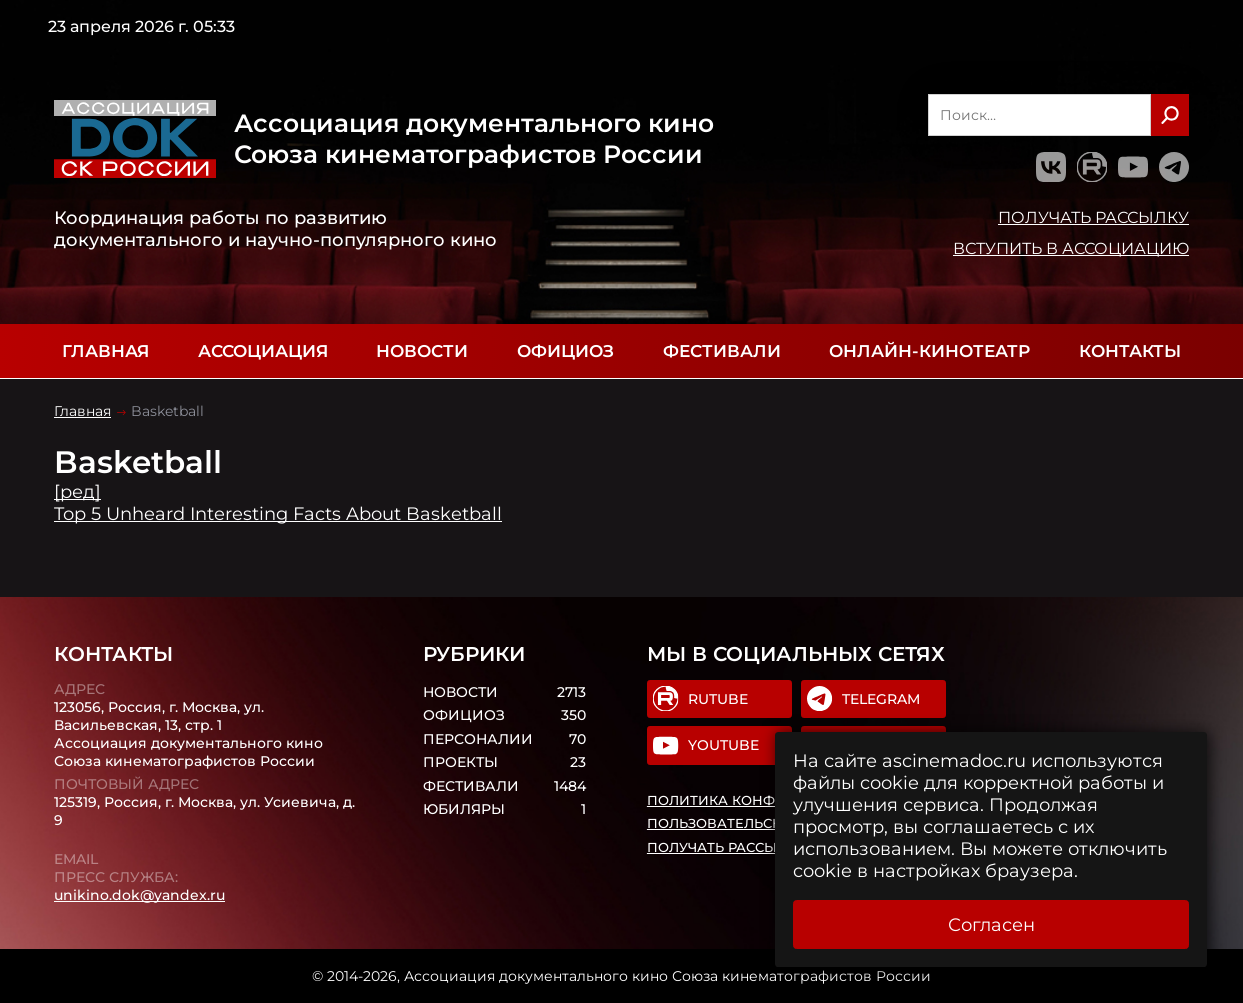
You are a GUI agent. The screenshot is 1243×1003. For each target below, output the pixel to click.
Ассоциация (263, 351)
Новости (422, 351)
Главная (105, 351)
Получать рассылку (1093, 217)
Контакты (1130, 351)
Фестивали (722, 351)
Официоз (565, 351)
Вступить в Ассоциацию (1071, 248)
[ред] (77, 492)
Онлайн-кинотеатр (929, 351)
